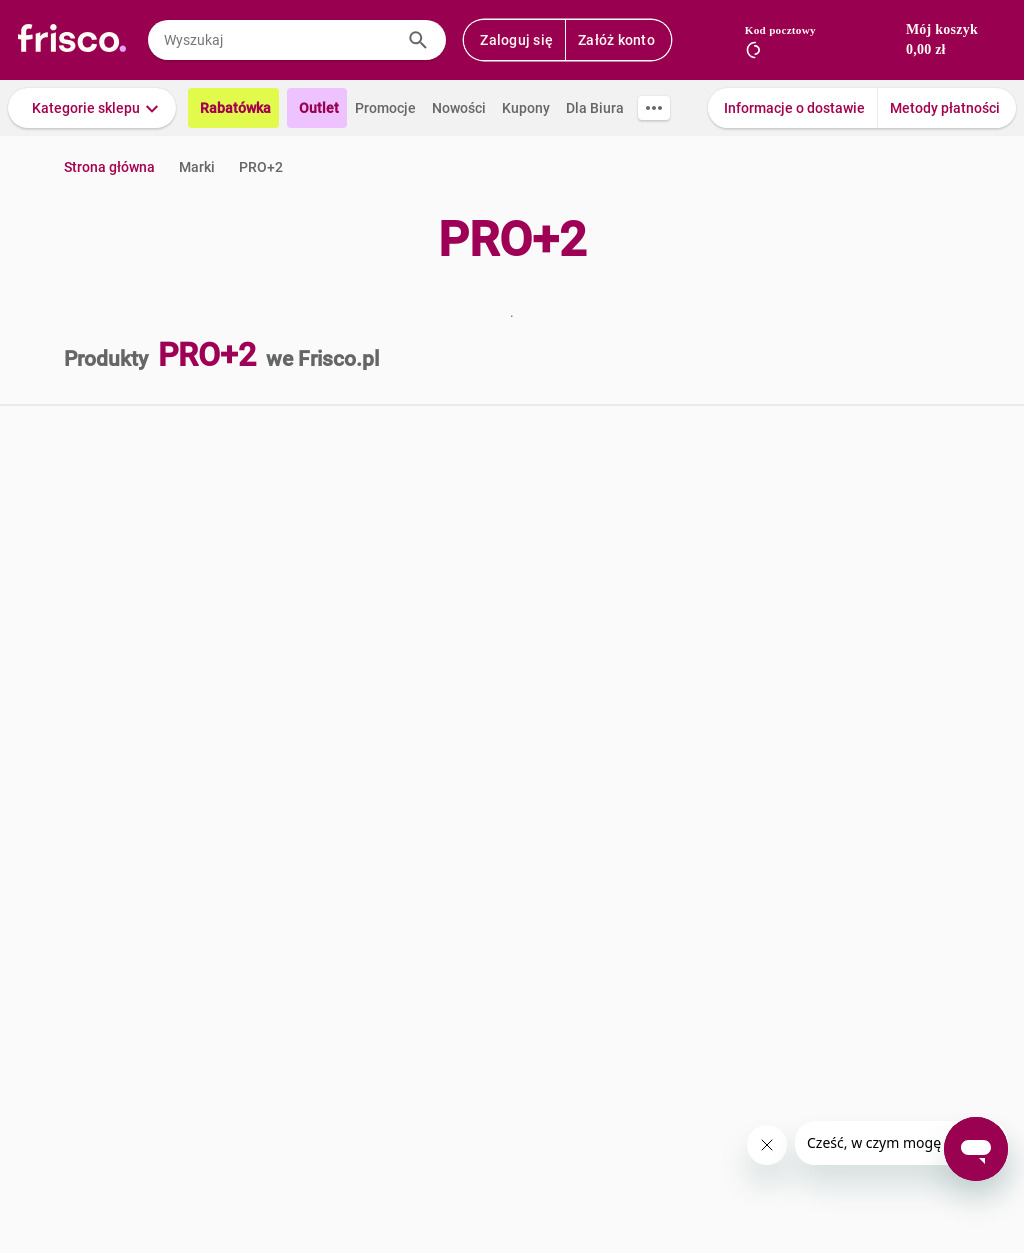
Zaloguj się (516, 40)
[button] (92, 108)
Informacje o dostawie (794, 108)
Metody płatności (945, 108)
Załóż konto (616, 40)
